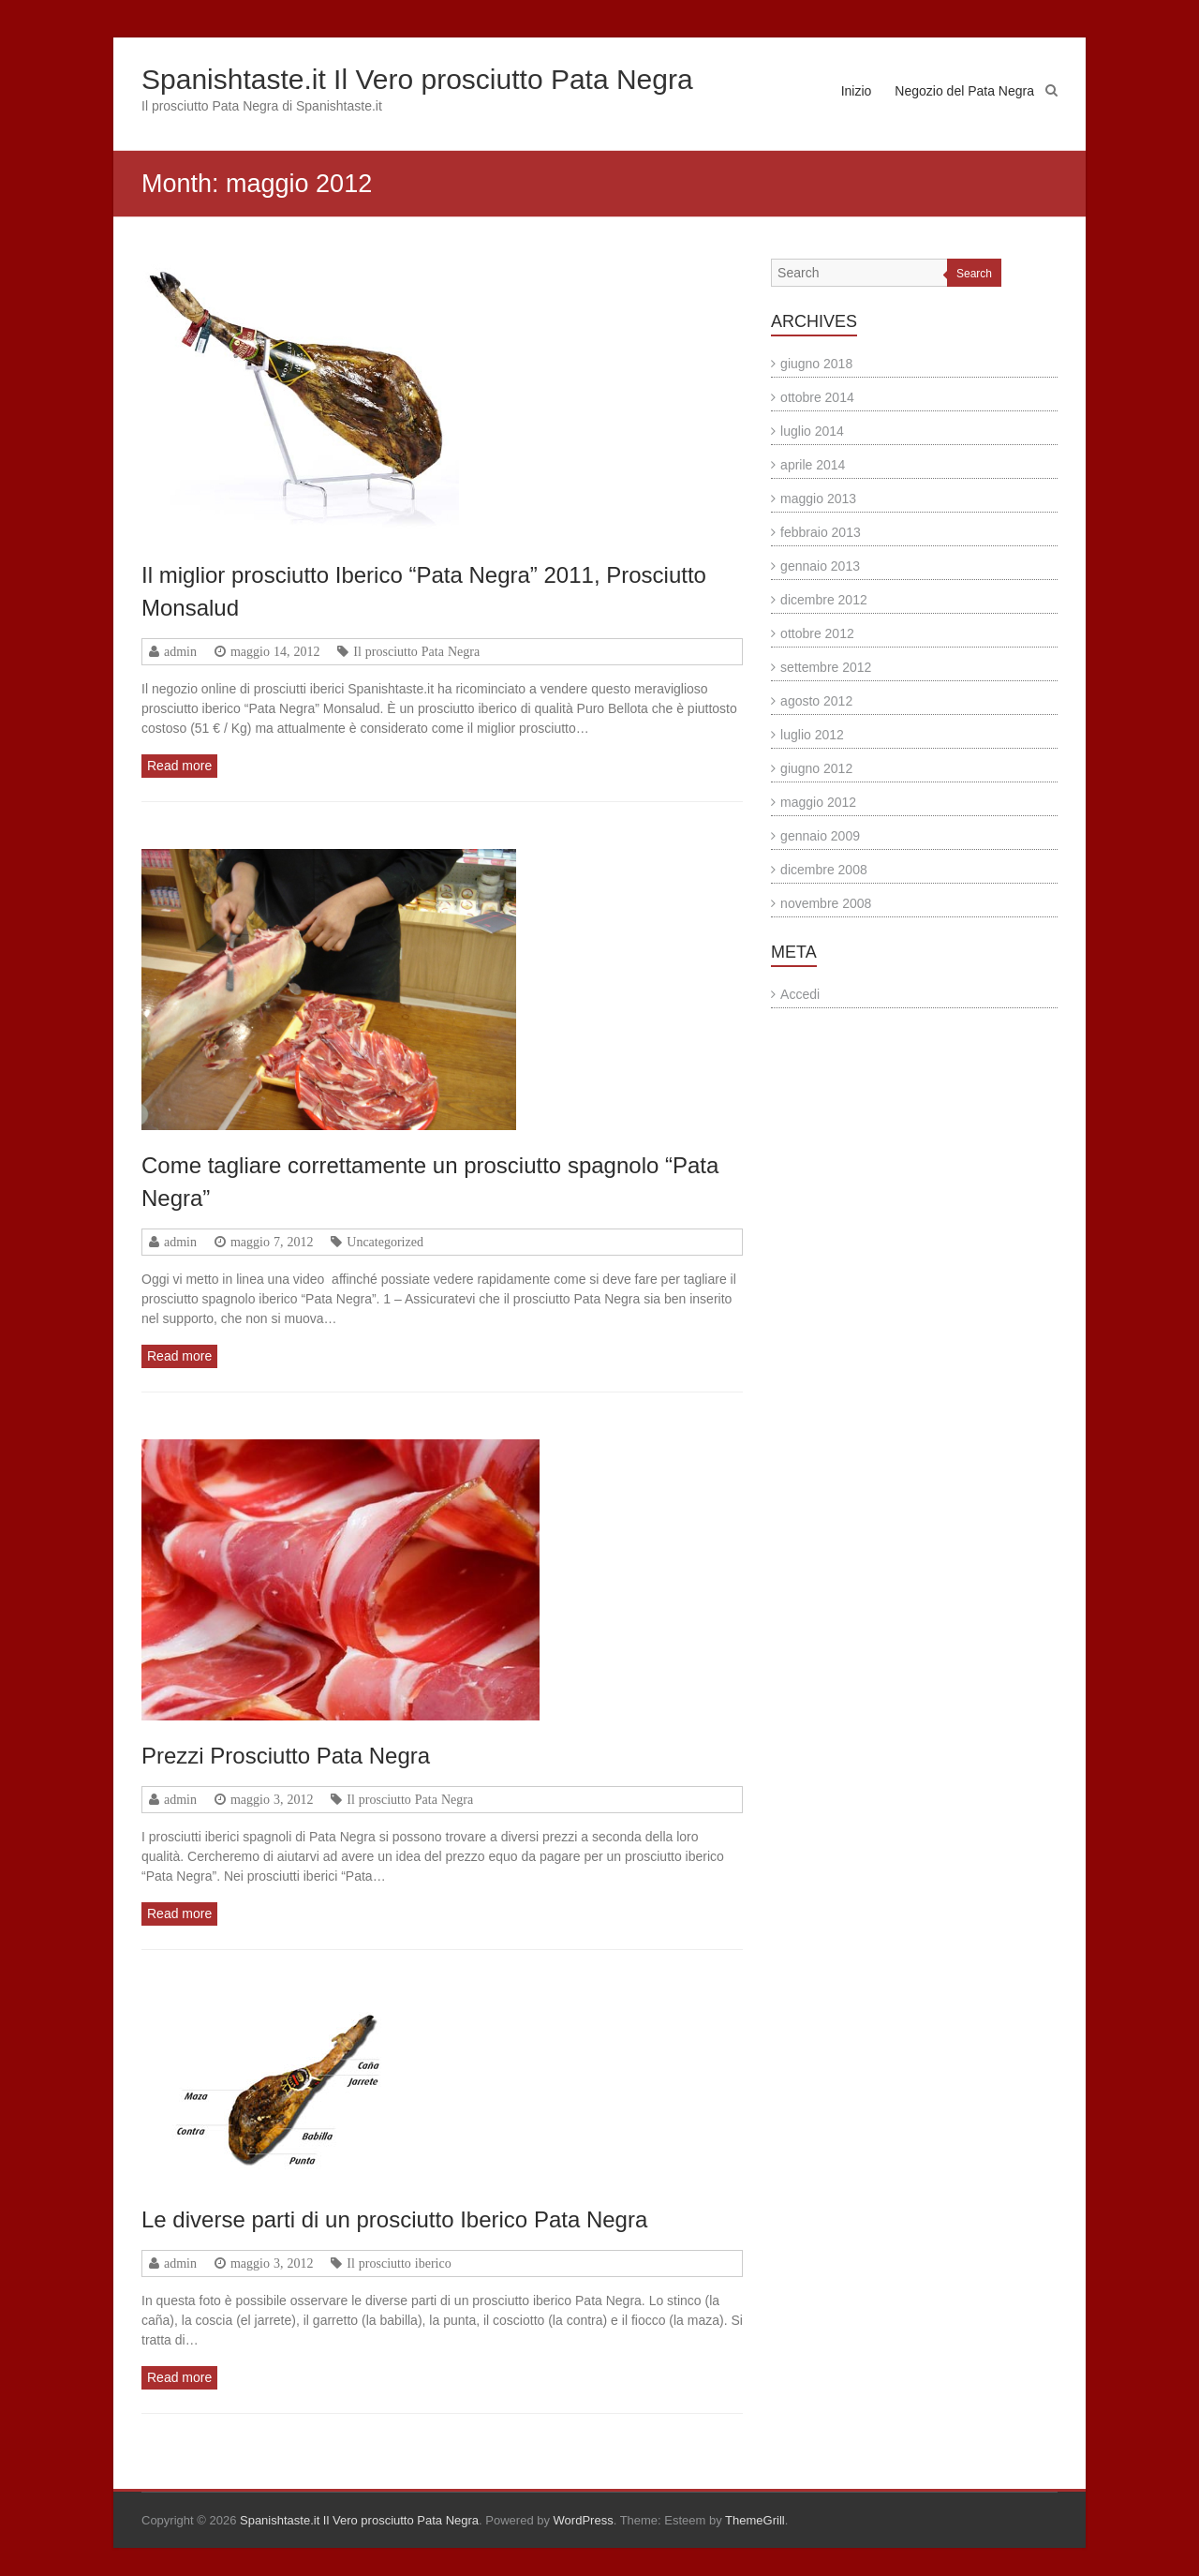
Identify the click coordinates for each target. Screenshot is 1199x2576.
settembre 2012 (825, 667)
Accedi (800, 994)
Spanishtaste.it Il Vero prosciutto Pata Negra (417, 79)
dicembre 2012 (823, 599)
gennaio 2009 (820, 835)
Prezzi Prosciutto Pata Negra (285, 1755)
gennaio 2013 (820, 565)
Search (974, 273)
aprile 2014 (812, 464)
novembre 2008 (825, 903)
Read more (179, 765)
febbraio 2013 (820, 532)
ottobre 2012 (817, 633)
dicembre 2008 (823, 869)
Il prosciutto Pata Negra (416, 651)
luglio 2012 (812, 734)
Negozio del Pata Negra (964, 90)
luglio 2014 (812, 431)
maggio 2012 (818, 802)
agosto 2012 (816, 700)
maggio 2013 (818, 498)
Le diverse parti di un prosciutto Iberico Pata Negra (394, 2219)
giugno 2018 (816, 363)
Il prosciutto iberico (399, 2263)
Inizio (856, 90)
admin (180, 651)
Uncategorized (385, 1241)
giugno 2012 (816, 768)
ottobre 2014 (817, 397)
